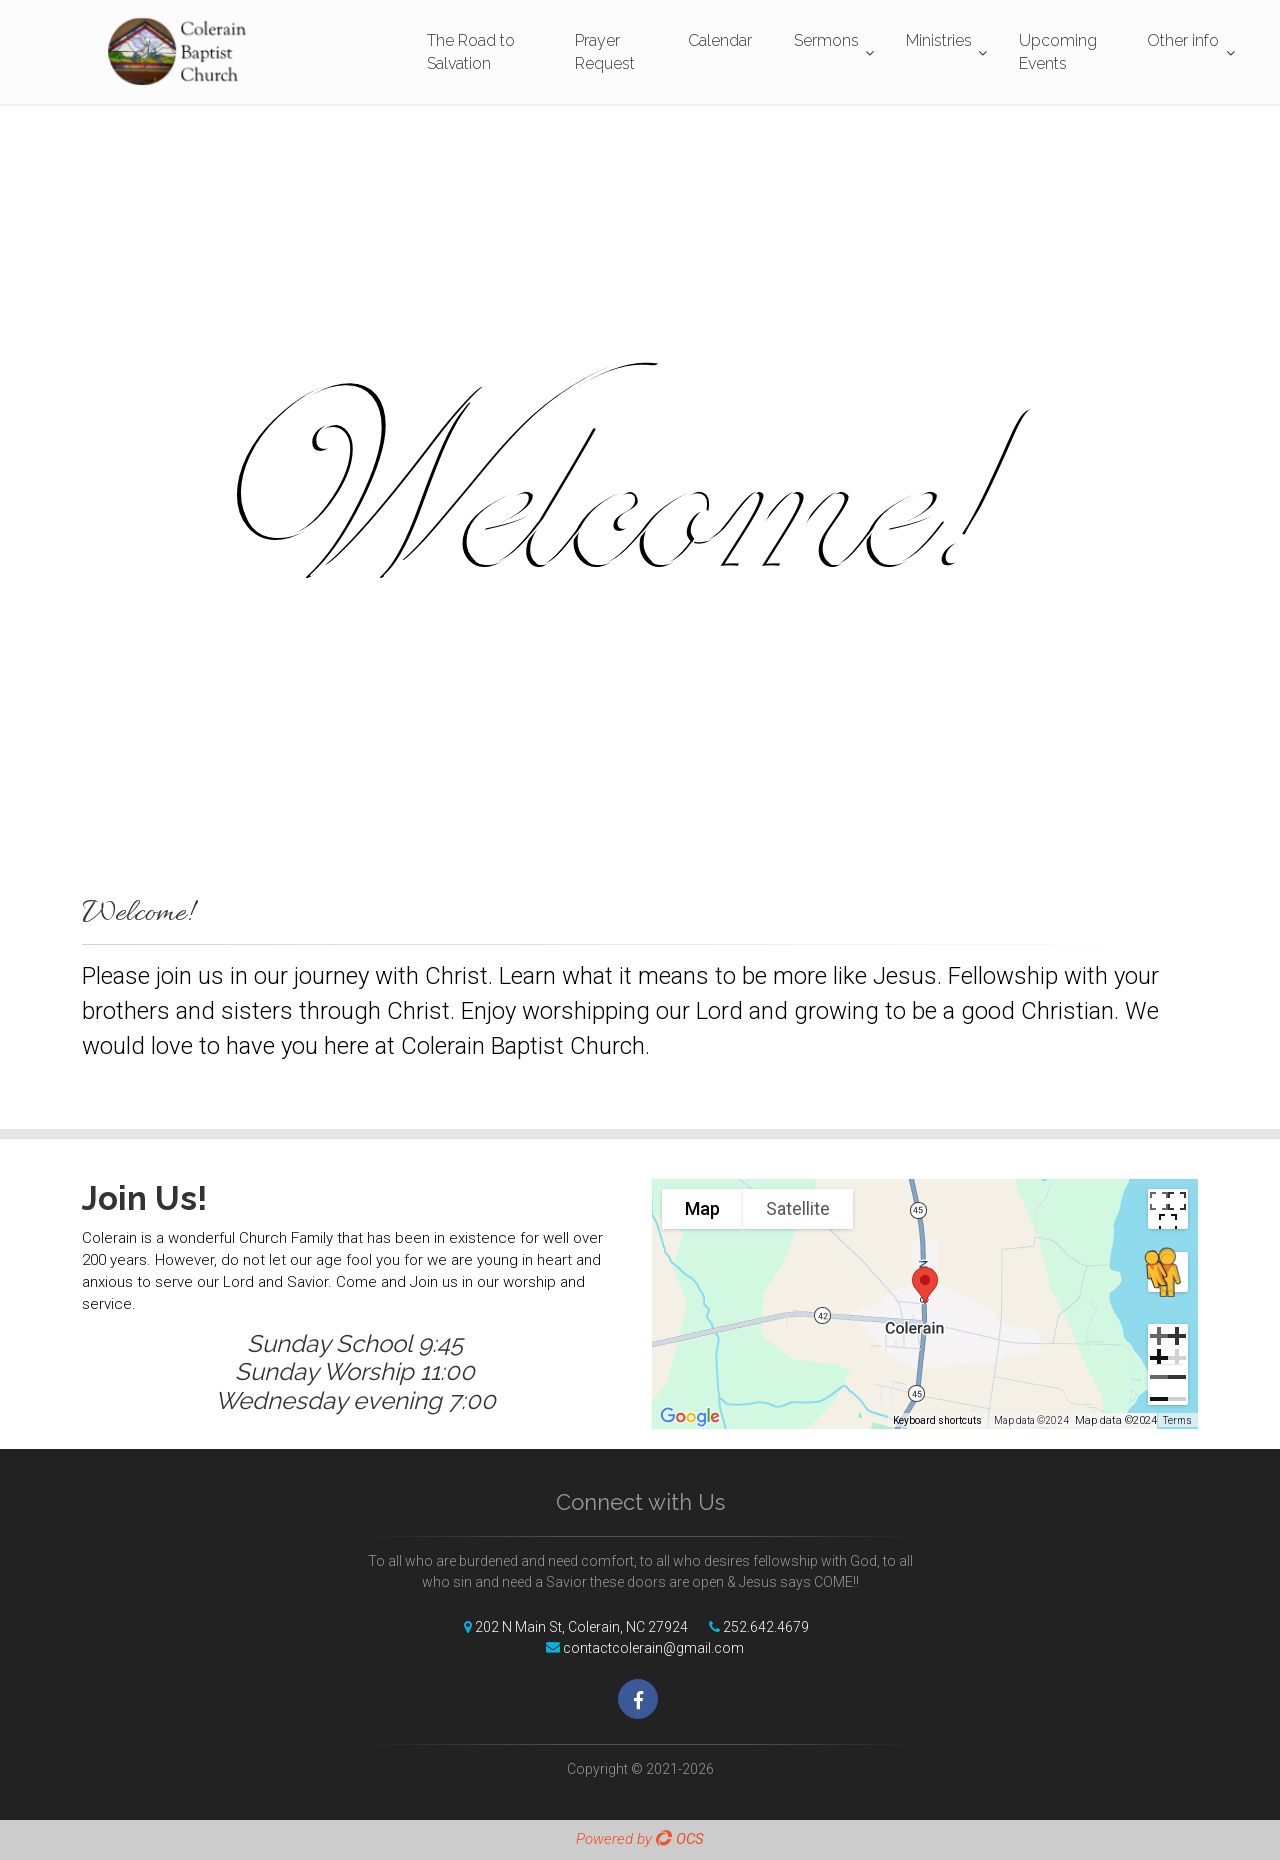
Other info (1183, 40)
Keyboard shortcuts (937, 1420)
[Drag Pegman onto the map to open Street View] (1168, 1272)
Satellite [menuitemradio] (798, 1208)
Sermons (826, 40)
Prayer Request (605, 52)
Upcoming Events (1058, 52)
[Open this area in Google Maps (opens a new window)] (690, 1416)
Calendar (720, 40)
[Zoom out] (1168, 1385)
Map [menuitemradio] (702, 1208)
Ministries (939, 40)
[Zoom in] (1168, 1344)
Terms (1177, 1420)
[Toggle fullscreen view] (1168, 1209)
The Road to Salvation (471, 52)
